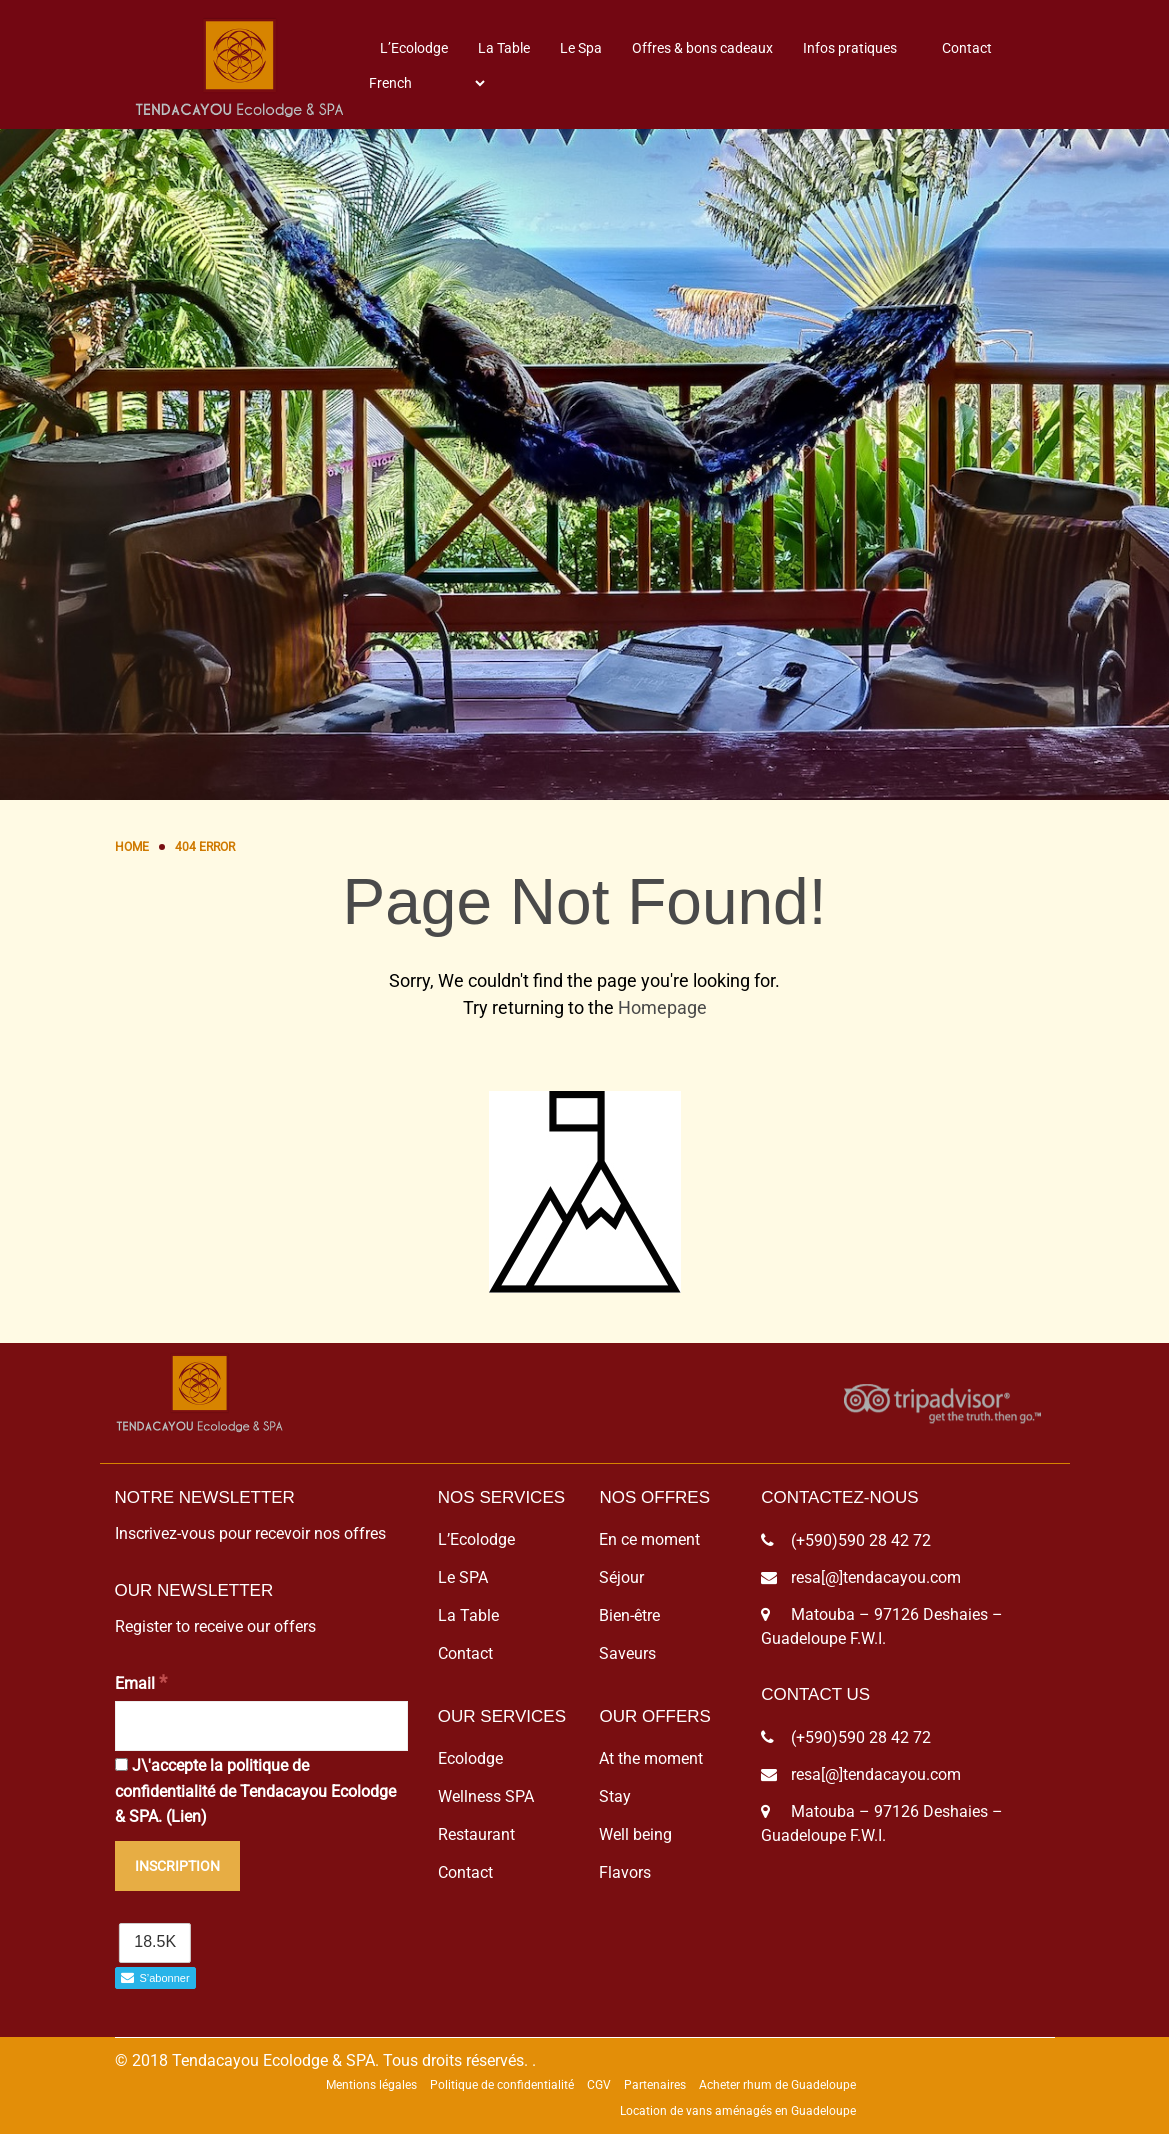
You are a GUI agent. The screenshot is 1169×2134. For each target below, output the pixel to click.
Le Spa (581, 48)
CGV (599, 2085)
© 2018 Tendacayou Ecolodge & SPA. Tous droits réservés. (321, 2060)
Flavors (625, 1872)
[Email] (261, 1726)
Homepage (662, 1007)
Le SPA (463, 1577)
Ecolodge (470, 1758)
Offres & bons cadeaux (702, 48)
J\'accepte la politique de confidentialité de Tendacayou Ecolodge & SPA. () (255, 1791)
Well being (635, 1834)
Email (141, 1682)
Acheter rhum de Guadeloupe (777, 2085)
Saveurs (627, 1653)
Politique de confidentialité (502, 2085)
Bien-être (629, 1615)
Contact (967, 48)
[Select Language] (426, 83)
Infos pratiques (850, 48)
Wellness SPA (486, 1796)
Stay (615, 1796)
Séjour (621, 1577)
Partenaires (655, 2085)
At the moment (651, 1758)
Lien (186, 1816)
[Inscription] (177, 1866)
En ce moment (649, 1539)
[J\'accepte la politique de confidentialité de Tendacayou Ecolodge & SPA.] (121, 1764)
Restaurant (476, 1834)
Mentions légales (371, 2085)
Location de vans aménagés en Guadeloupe (738, 2111)
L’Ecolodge (414, 48)
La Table (504, 48)
